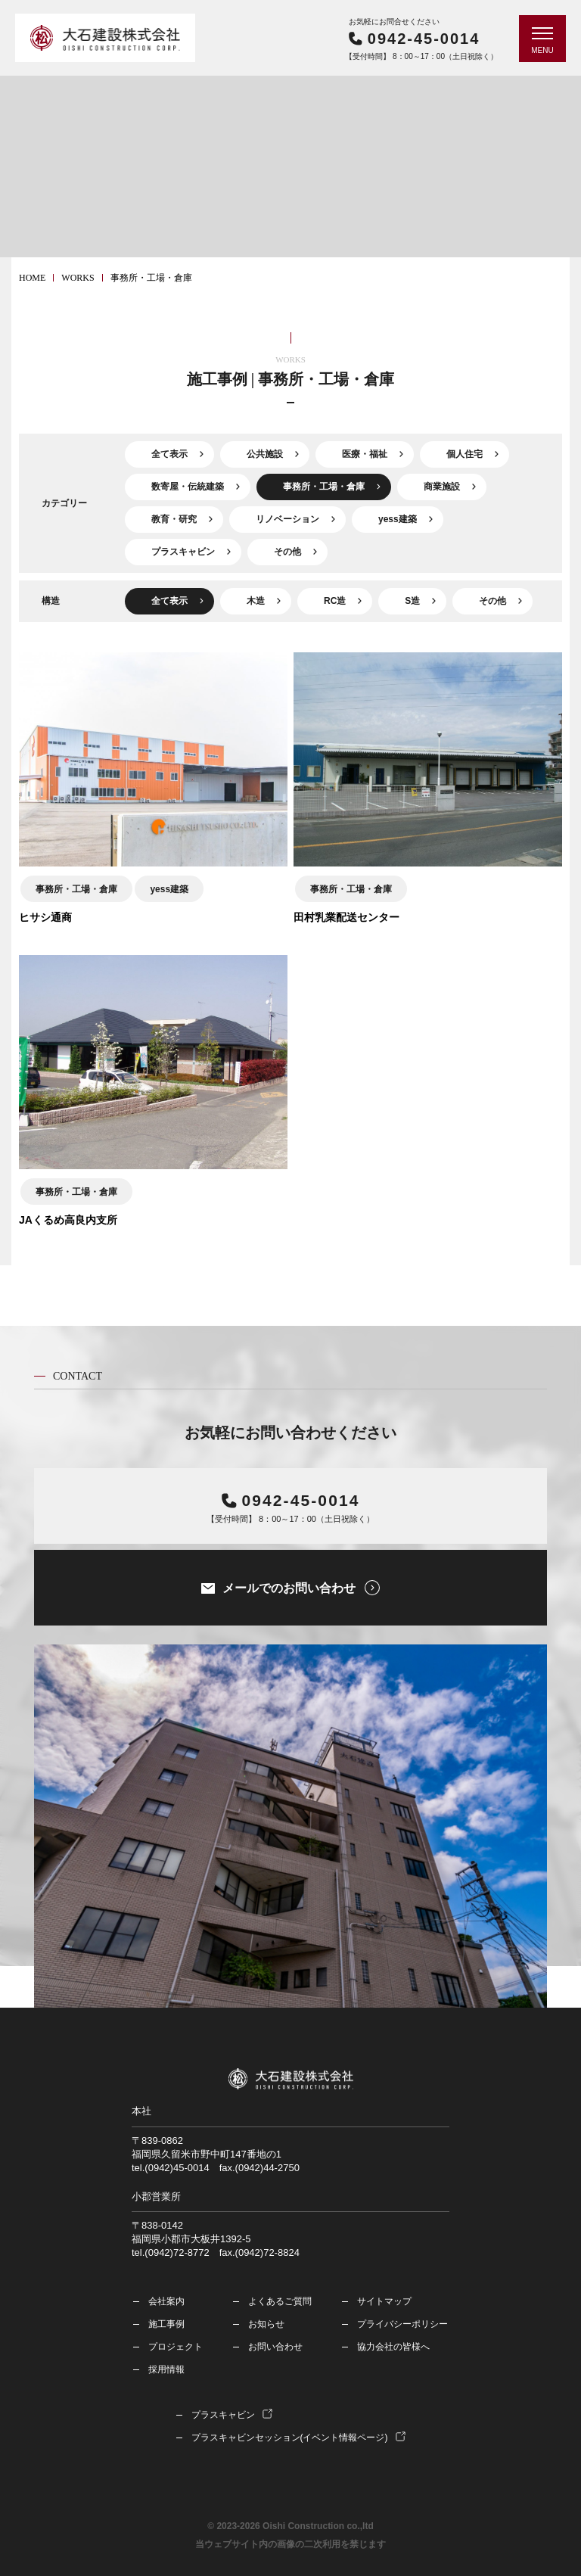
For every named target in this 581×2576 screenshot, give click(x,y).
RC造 (335, 601)
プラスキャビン (183, 551)
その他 (287, 551)
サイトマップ (384, 2301)
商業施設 (442, 486)
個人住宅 (464, 454)
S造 (412, 601)
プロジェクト (175, 2346)
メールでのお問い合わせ (289, 1588)
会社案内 (166, 2301)
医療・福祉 (364, 454)
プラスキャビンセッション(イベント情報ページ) (289, 2437)
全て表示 (169, 454)
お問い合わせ (275, 2346)
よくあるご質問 (280, 2301)
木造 (256, 601)
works (77, 277)
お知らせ (266, 2324)
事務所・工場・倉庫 (324, 486)
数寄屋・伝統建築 (187, 486)
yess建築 (397, 519)
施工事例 (166, 2324)
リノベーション (287, 519)
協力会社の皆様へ (393, 2346)
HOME (32, 277)
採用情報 (166, 2369)
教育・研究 (174, 519)
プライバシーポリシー (402, 2324)
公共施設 (265, 454)
